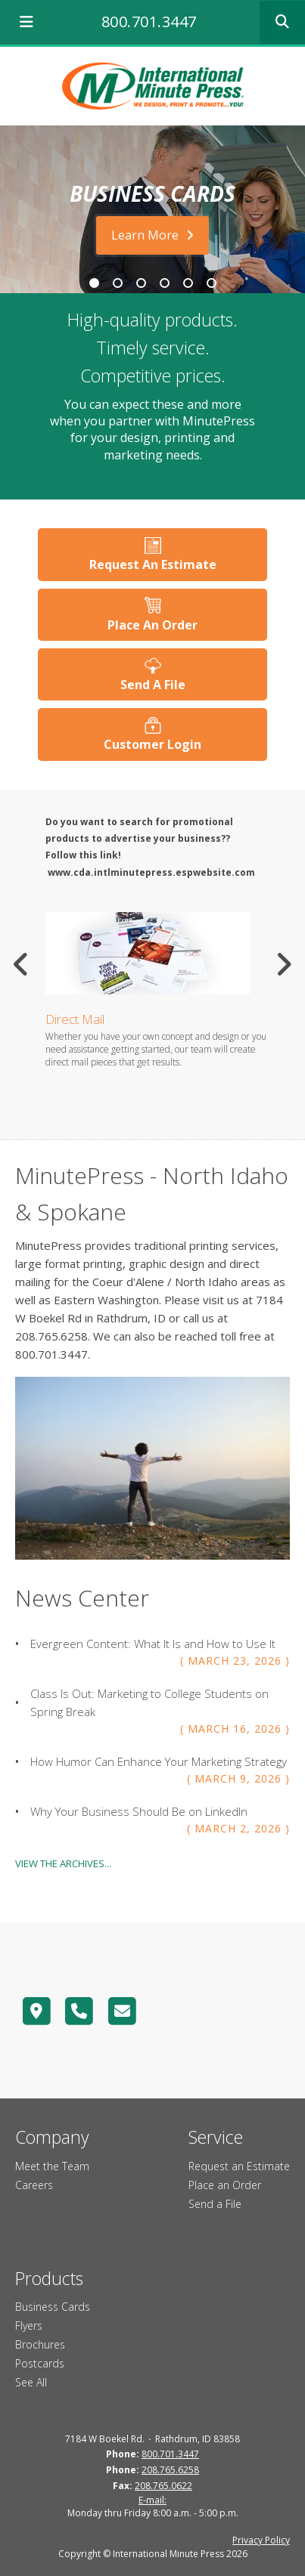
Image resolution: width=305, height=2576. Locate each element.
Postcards (39, 2363)
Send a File (214, 2204)
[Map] (37, 2011)
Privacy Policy (261, 2540)
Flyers (28, 2325)
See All (31, 2382)
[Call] (80, 2011)
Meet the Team (52, 2166)
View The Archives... (63, 1863)
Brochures (40, 2344)
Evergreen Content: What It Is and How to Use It (152, 1643)
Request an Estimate (239, 2166)
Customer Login (152, 744)
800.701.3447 (149, 21)
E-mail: (152, 2500)
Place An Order (152, 625)
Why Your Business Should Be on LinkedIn (138, 1811)
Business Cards (52, 2306)
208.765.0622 (163, 2485)
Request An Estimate (152, 564)
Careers (34, 2185)
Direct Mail (74, 1019)
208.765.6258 (170, 2469)
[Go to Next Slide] (283, 964)
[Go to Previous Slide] (21, 964)
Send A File (152, 684)
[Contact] (122, 2011)
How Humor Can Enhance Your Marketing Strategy (158, 1761)
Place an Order (224, 2185)
